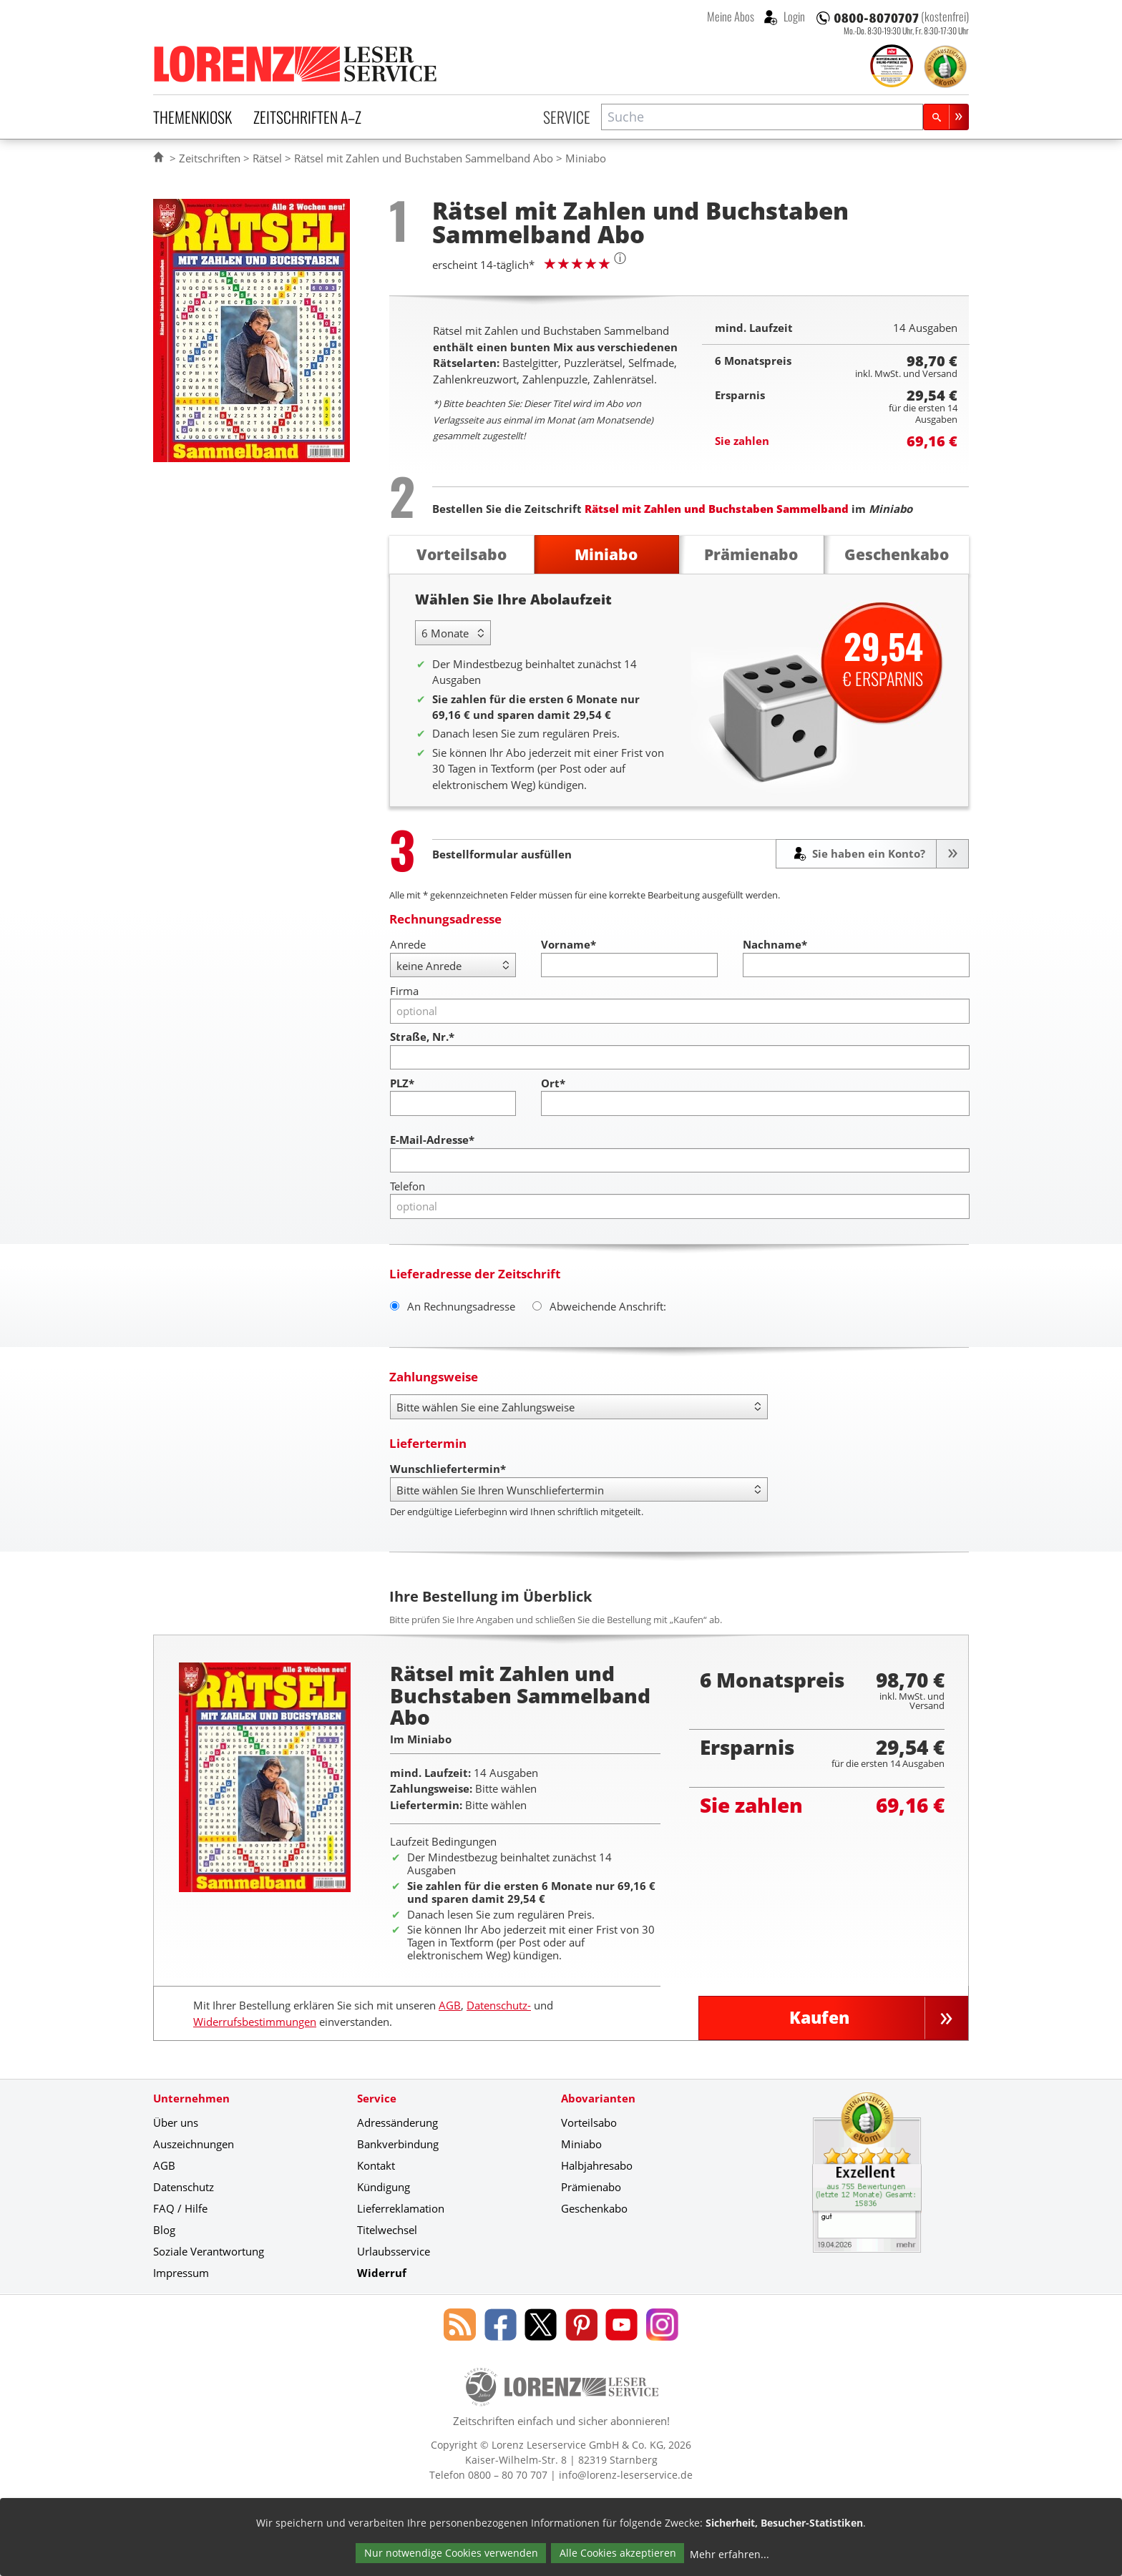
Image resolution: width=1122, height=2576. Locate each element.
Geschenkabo (594, 2208)
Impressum (181, 2273)
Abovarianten (598, 2098)
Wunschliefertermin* (448, 1468)
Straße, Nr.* (422, 1036)
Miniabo (581, 2144)
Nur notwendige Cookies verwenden (451, 2553)
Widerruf (381, 2273)
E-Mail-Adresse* (432, 1139)
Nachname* (775, 944)
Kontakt (376, 2165)
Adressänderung (397, 2122)
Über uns (175, 2122)
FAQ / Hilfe (180, 2208)
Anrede (408, 944)
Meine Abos (730, 16)
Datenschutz (183, 2187)
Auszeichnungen (193, 2144)
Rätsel (267, 158)
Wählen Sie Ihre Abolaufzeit (513, 599)
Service (566, 116)
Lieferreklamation (400, 2208)
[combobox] (762, 117)
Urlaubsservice (393, 2251)
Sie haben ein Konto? (867, 853)
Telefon (407, 1186)
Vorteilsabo (589, 2122)
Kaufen (819, 2018)
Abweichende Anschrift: (599, 1306)
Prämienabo (591, 2187)
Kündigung (383, 2187)
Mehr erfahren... (729, 2554)
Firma (404, 991)
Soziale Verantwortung (208, 2251)
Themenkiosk (192, 116)
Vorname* (568, 944)
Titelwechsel (387, 2230)
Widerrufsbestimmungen (254, 2021)
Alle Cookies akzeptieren (618, 2553)
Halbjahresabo (597, 2165)
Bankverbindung (398, 2144)
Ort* (553, 1083)
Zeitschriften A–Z (307, 116)
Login (793, 16)
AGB (450, 2005)
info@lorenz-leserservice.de (626, 2475)
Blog (164, 2230)
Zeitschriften (209, 158)
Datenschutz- (499, 2005)
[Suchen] (946, 117)
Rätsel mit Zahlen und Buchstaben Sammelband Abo (423, 158)
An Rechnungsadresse (452, 1306)
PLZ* (402, 1083)
